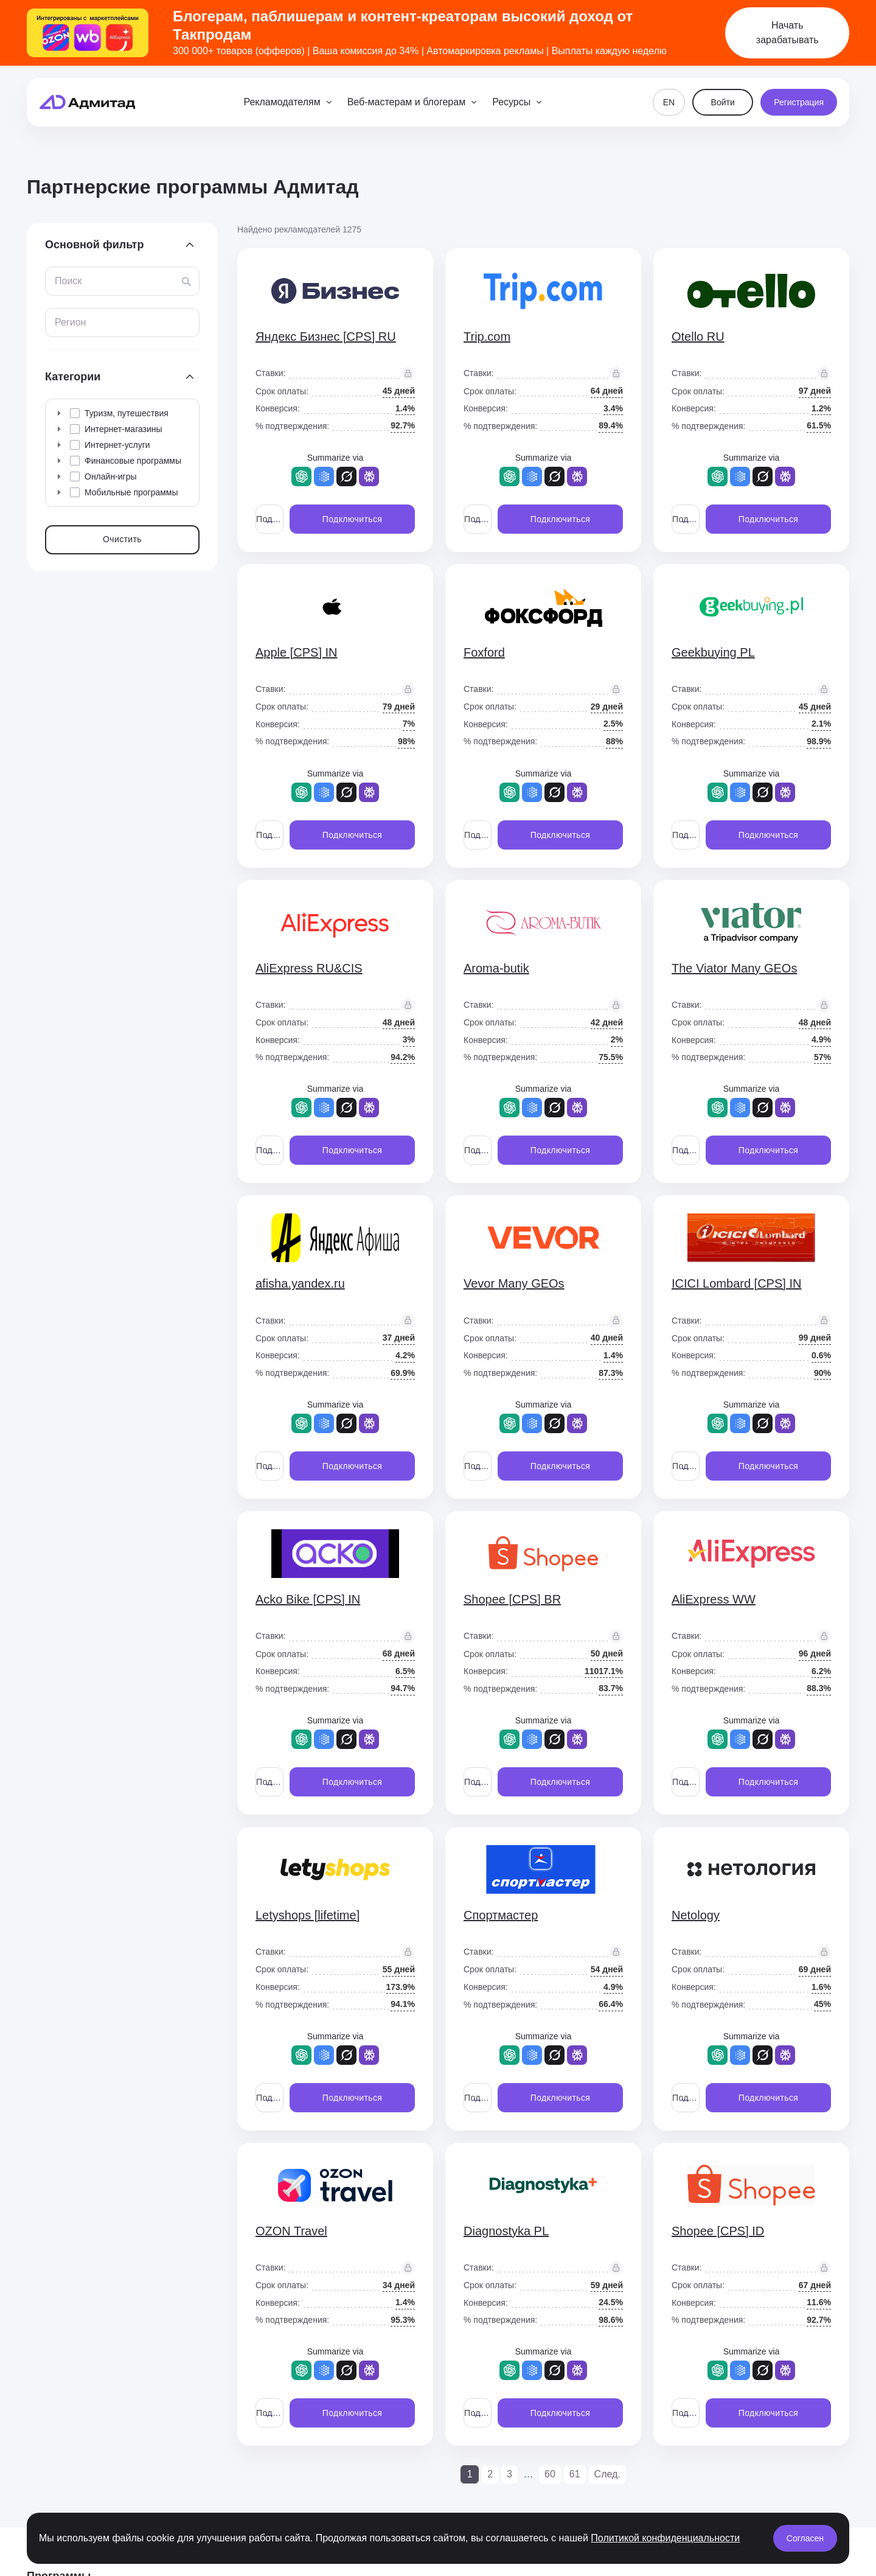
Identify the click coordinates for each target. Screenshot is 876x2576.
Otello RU (698, 336)
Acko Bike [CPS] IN (307, 1599)
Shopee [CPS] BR (512, 1599)
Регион (70, 322)
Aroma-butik (496, 968)
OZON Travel (291, 2231)
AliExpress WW (714, 1599)
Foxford (484, 652)
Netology (696, 1915)
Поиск (68, 281)
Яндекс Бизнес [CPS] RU (325, 336)
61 (574, 2474)
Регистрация (799, 102)
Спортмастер (501, 1915)
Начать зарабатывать (787, 32)
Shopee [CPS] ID (718, 2231)
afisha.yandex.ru (300, 1283)
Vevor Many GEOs (514, 1283)
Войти (723, 102)
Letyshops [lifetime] (307, 1915)
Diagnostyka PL (506, 2231)
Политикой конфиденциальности (665, 2538)
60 (549, 2474)
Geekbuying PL (713, 652)
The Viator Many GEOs (734, 968)
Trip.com (487, 336)
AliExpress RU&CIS (309, 968)
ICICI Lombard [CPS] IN (736, 1283)
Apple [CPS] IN (296, 652)
